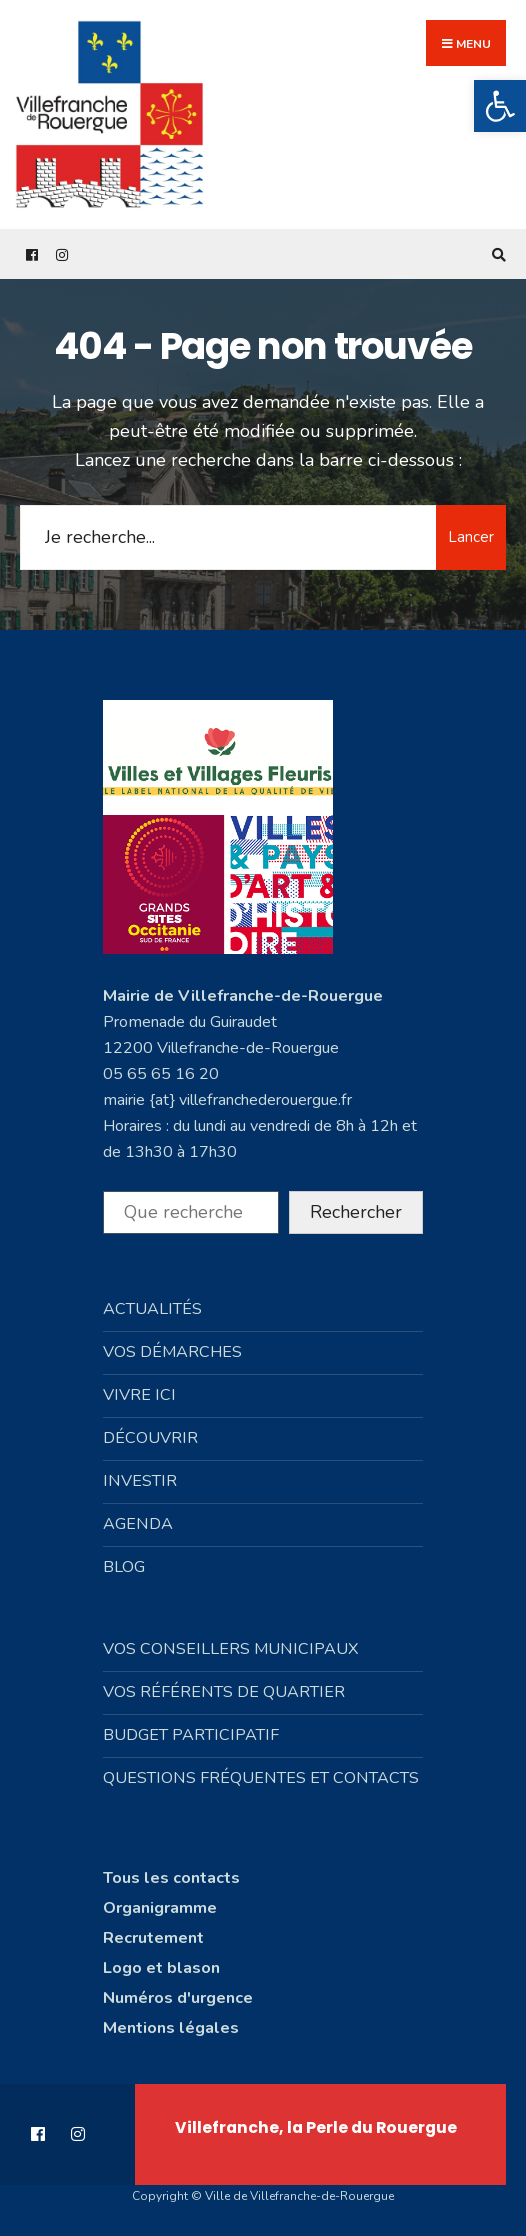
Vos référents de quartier (224, 1692)
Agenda (138, 1524)
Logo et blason (161, 1968)
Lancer (471, 537)
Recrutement (153, 1938)
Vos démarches (172, 1352)
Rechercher (356, 1212)
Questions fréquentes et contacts (261, 1778)
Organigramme (160, 1908)
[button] (500, 106)
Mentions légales (171, 2028)
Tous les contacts (171, 1878)
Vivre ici (139, 1395)
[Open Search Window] (496, 254)
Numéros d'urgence (178, 1998)
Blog (124, 1567)
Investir (140, 1481)
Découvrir (150, 1438)
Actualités (152, 1309)
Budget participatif (191, 1735)
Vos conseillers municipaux (231, 1649)
